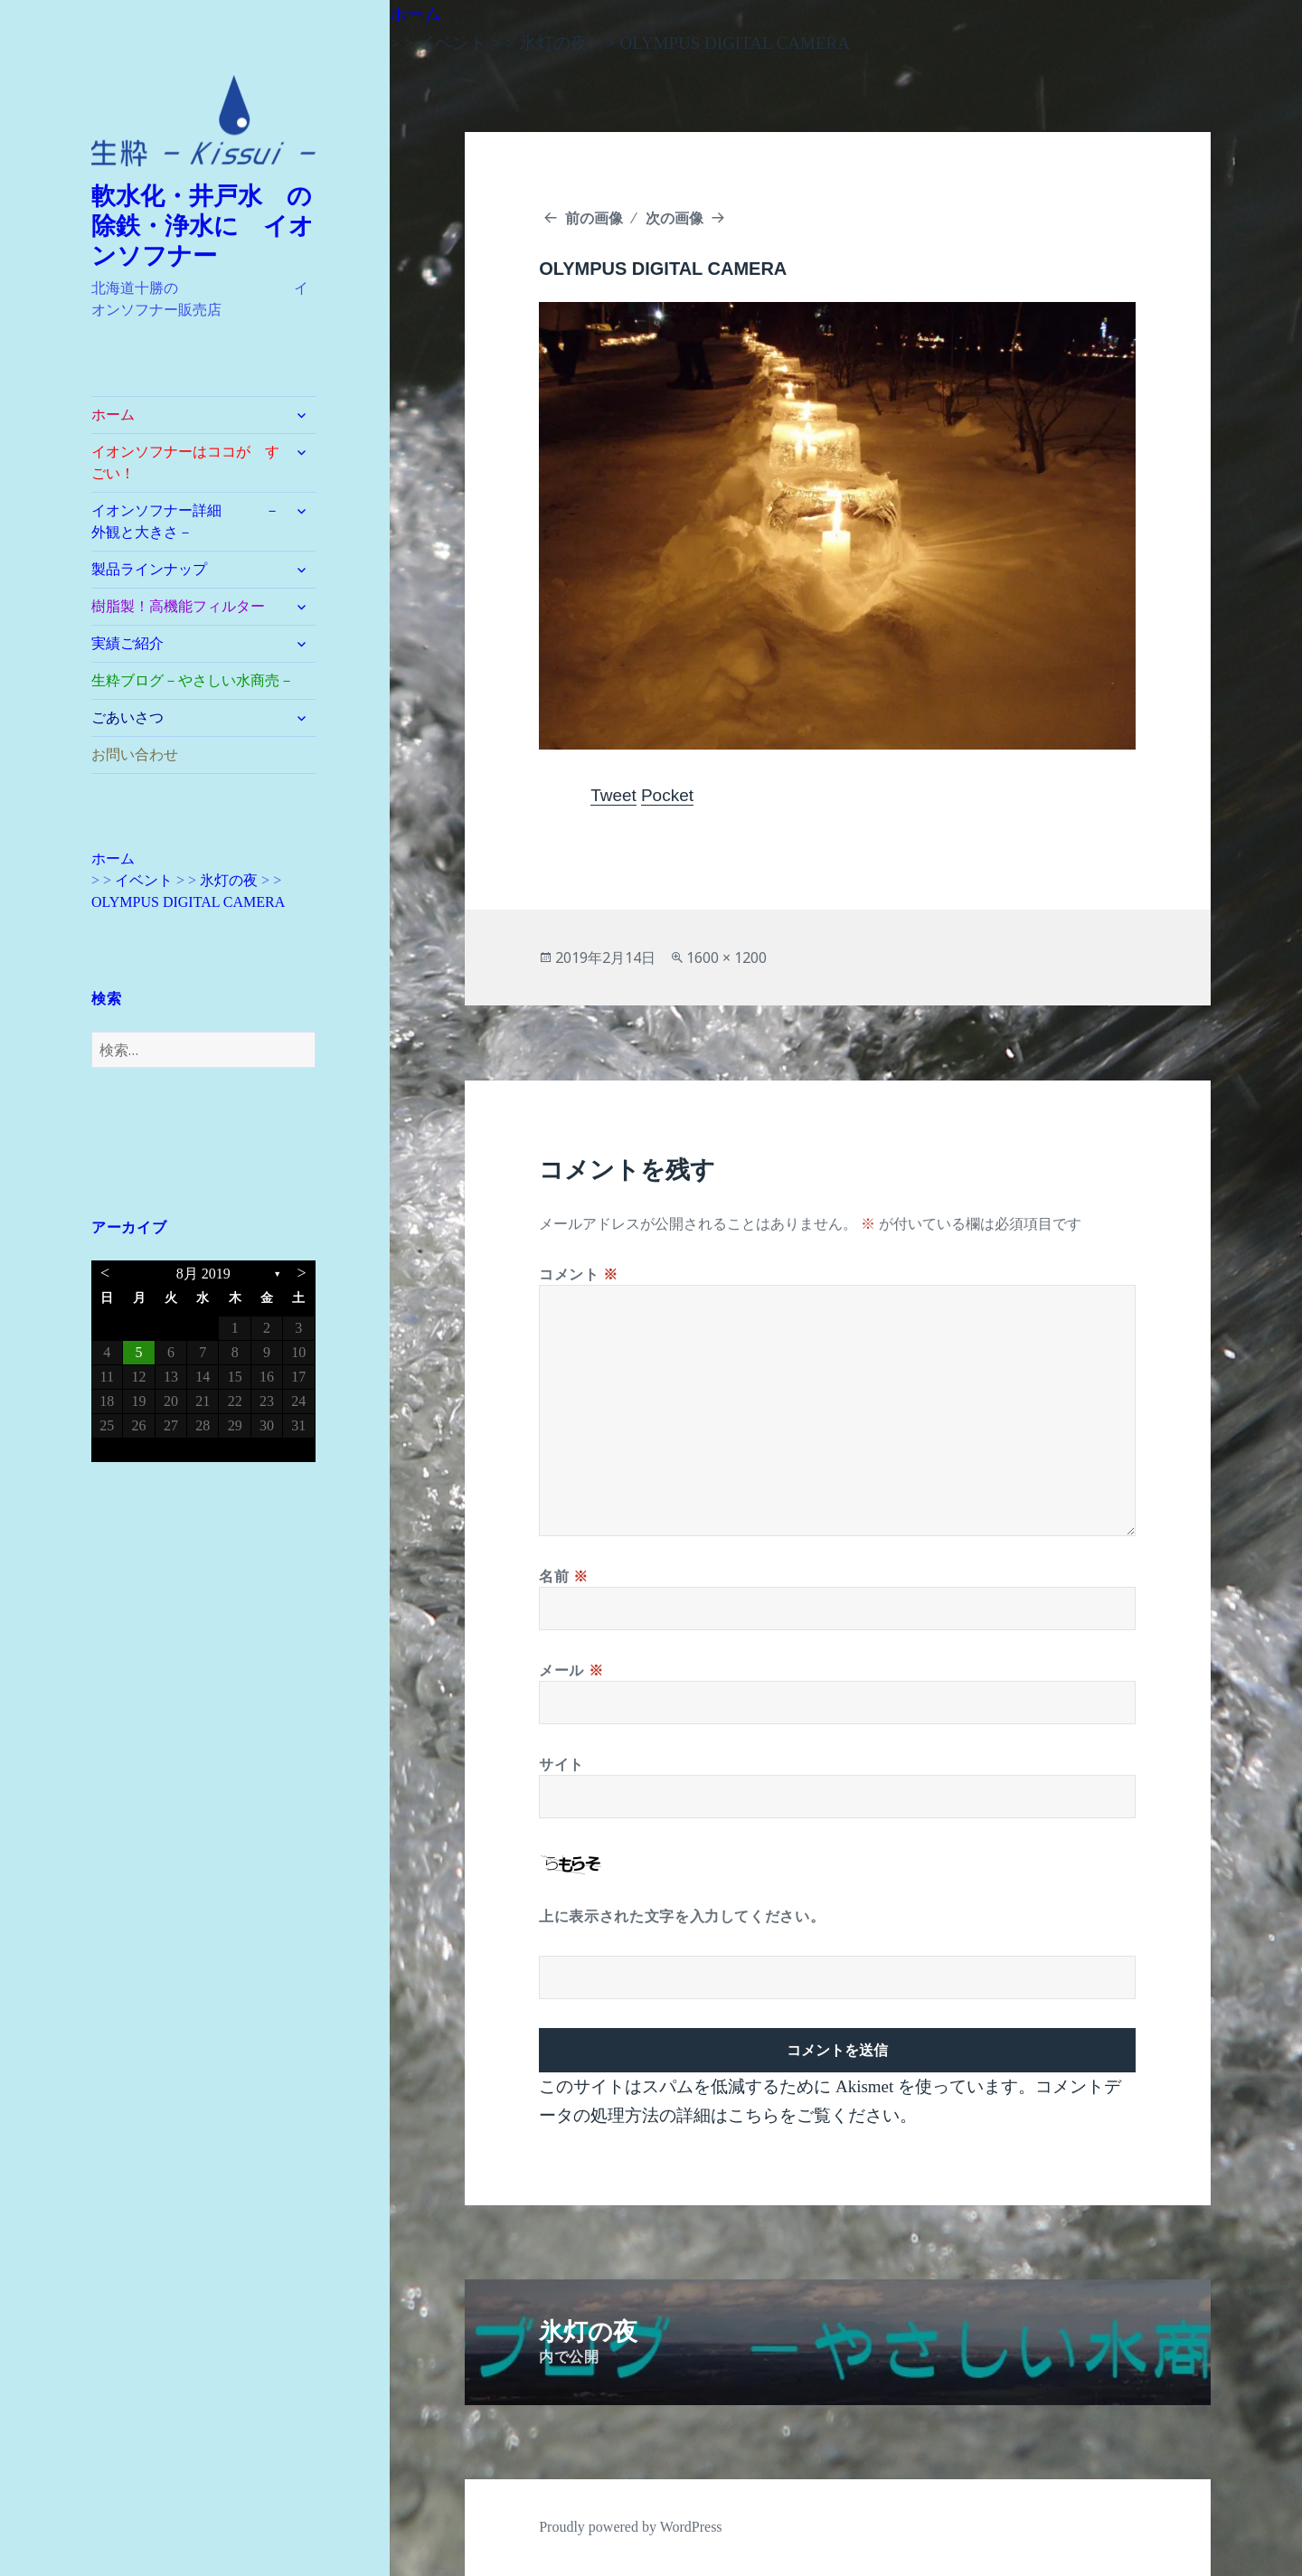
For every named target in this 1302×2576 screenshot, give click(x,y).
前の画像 (594, 218)
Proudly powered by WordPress (630, 2526)
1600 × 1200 (726, 957)
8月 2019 (203, 1273)
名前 (564, 1576)
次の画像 (674, 218)
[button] (203, 121)
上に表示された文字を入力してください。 (682, 1916)
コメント (578, 1274)
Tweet (613, 795)
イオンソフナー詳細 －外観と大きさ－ (185, 521)
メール (571, 1670)
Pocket (667, 795)
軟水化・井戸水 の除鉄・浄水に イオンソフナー (202, 226)
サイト (561, 1764)
